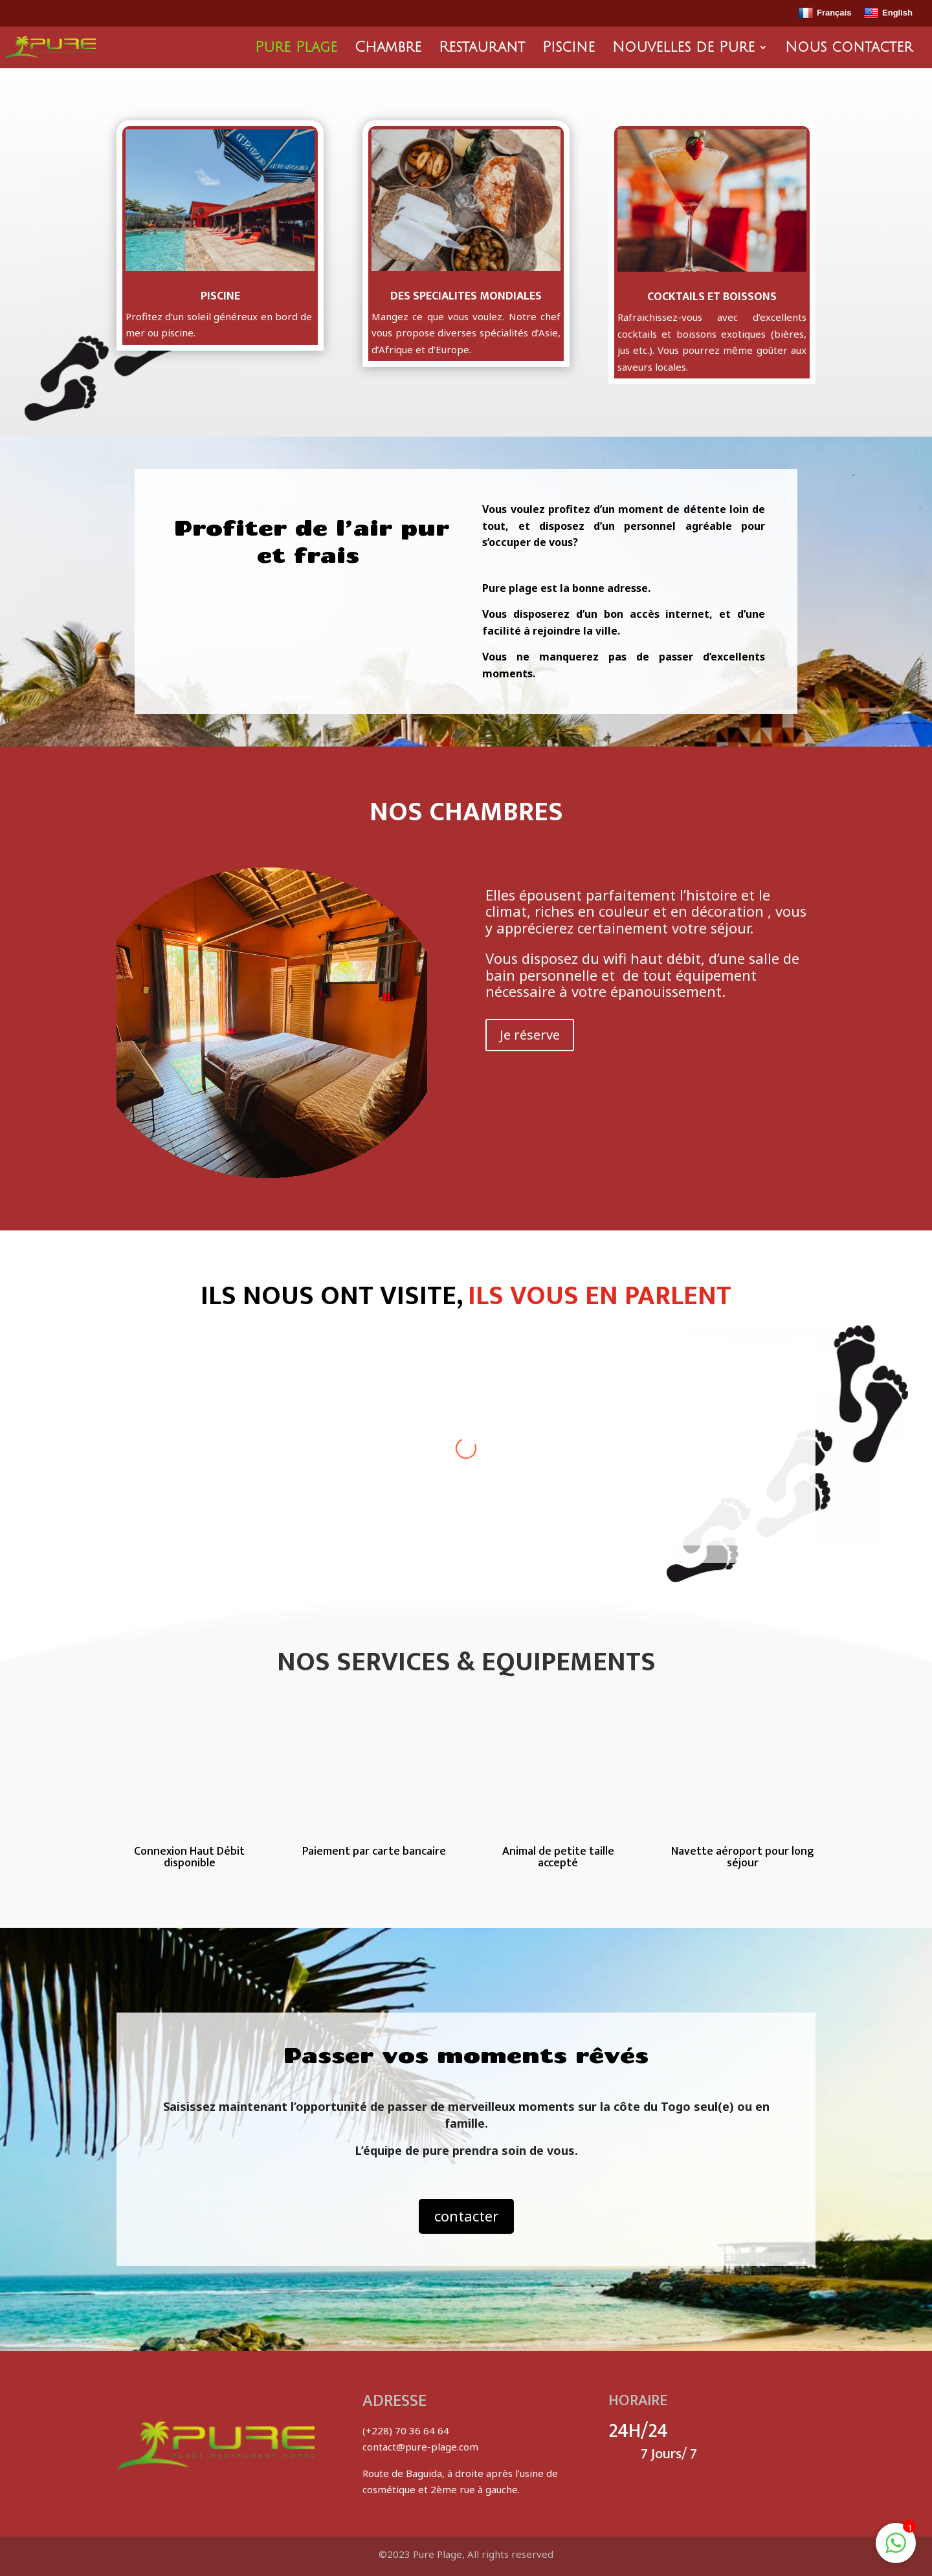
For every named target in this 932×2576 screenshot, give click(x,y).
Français (824, 13)
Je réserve (530, 1034)
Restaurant (482, 49)
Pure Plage (296, 49)
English (888, 13)
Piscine (568, 49)
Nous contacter (849, 49)
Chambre (388, 49)
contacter (466, 2215)
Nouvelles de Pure (683, 49)
